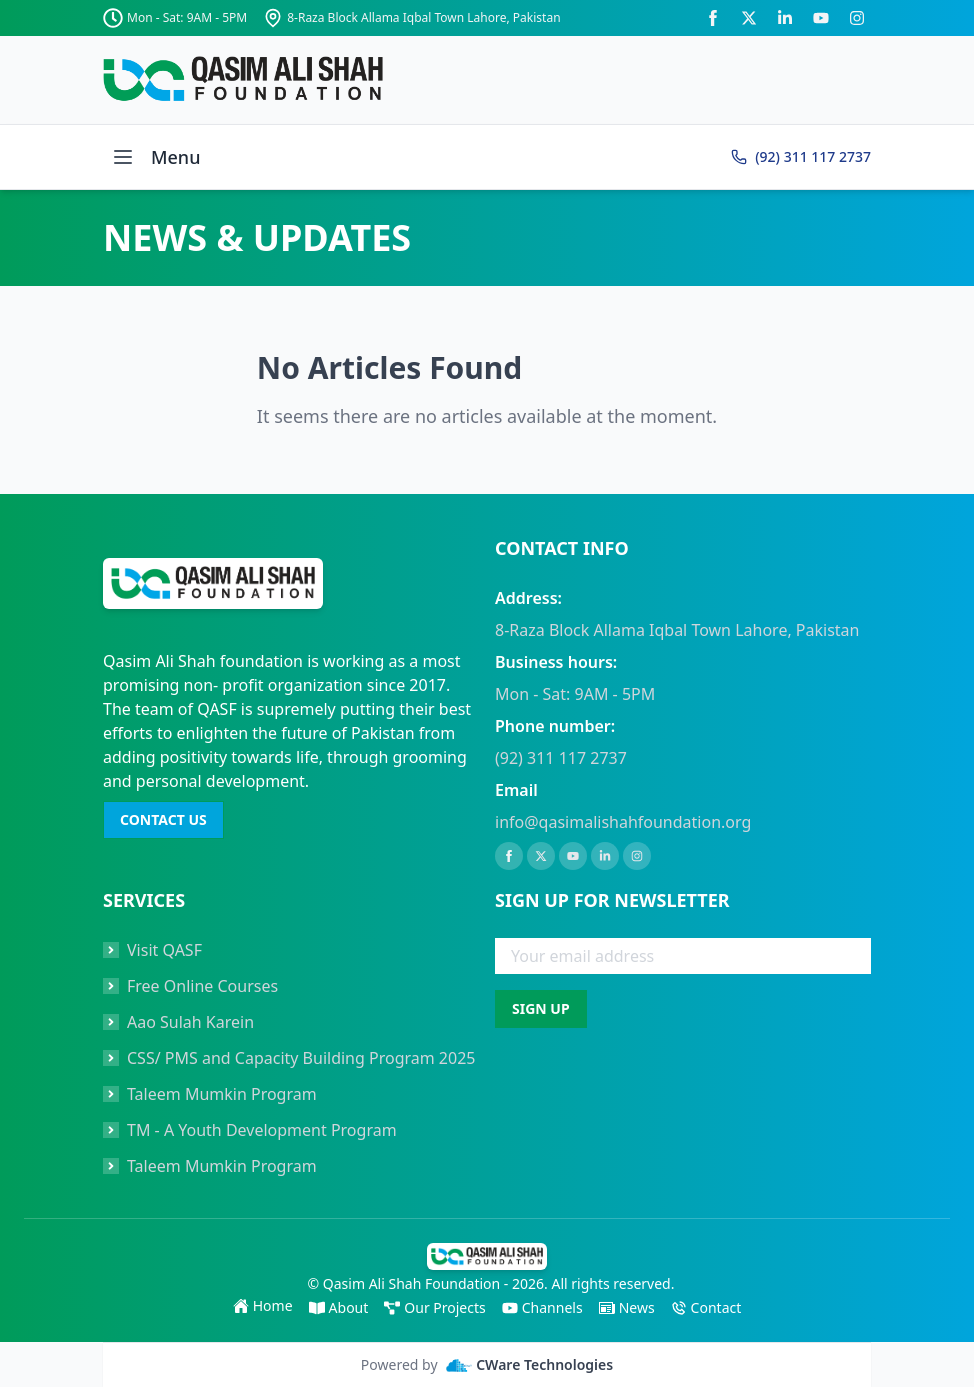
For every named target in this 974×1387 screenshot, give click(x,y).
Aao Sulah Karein (190, 1022)
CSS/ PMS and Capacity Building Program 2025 (301, 1058)
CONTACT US (163, 819)
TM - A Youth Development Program (262, 1130)
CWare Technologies (530, 1365)
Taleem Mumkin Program (222, 1094)
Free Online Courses (202, 986)
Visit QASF (164, 950)
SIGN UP (541, 1008)
